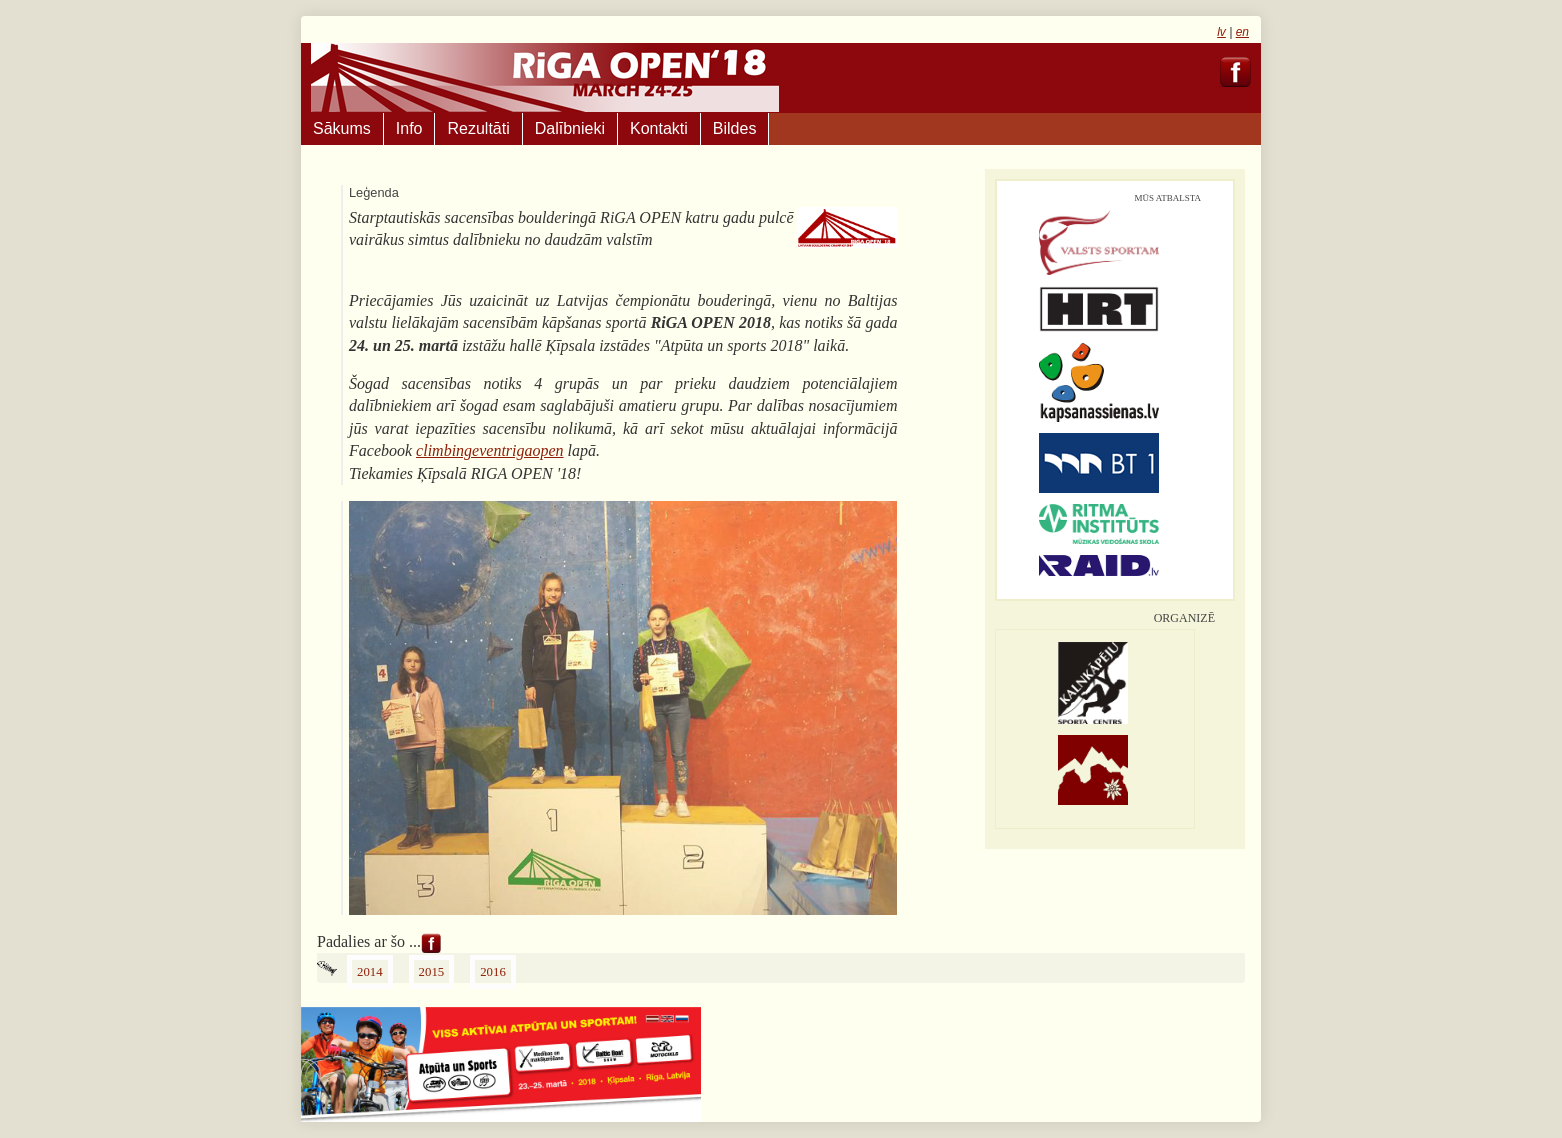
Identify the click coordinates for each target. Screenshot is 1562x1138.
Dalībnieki (570, 128)
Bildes (735, 128)
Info (409, 128)
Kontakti (659, 128)
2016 (493, 972)
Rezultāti (478, 128)
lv (1221, 32)
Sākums (342, 128)
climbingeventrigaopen (490, 450)
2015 (432, 972)
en (1242, 32)
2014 (370, 972)
